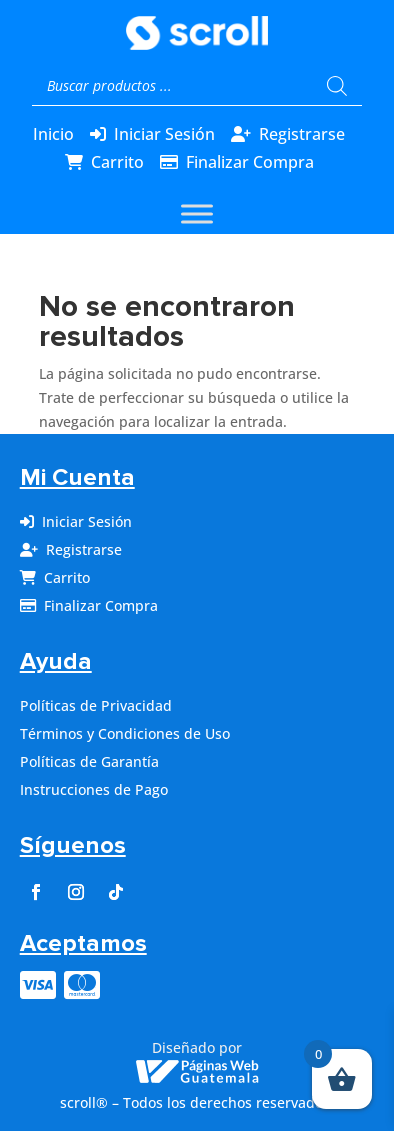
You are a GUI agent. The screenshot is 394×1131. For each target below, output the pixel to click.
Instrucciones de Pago (94, 789)
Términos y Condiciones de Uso (125, 733)
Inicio (53, 134)
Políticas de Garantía (89, 761)
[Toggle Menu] (197, 214)
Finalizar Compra (250, 162)
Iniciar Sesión (164, 134)
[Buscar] (337, 86)
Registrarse (302, 134)
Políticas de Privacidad (96, 705)
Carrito (117, 162)
